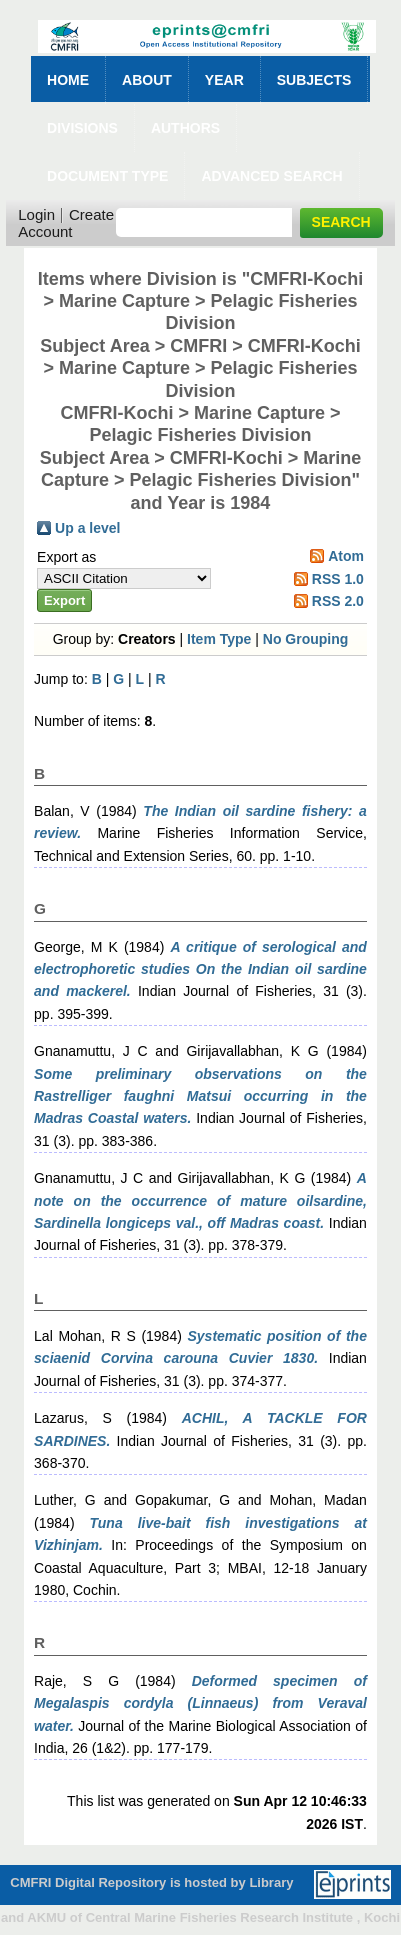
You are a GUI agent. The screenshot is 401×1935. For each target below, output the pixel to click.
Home (68, 80)
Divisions (82, 128)
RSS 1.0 (338, 579)
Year (224, 80)
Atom (346, 556)
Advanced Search (271, 176)
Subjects (314, 80)
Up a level (87, 528)
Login (36, 214)
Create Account (66, 223)
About (147, 80)
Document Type (107, 176)
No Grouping (306, 639)
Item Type (219, 639)
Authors (185, 128)
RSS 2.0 (338, 601)
